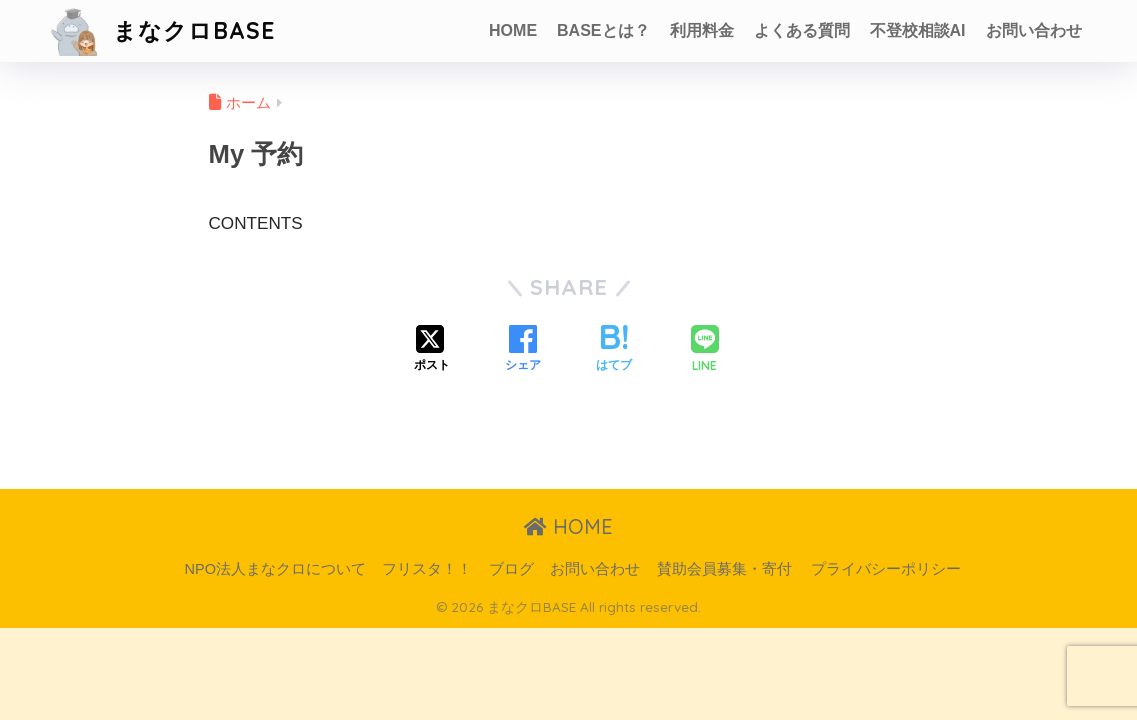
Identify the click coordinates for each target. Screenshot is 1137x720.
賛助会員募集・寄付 (724, 569)
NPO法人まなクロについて (275, 569)
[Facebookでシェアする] (523, 350)
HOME (513, 30)
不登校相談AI (918, 30)
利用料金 (702, 30)
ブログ (511, 569)
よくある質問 (802, 30)
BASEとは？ (603, 30)
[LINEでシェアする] (705, 350)
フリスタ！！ (427, 569)
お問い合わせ (1034, 30)
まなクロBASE (162, 30)
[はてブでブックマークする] (614, 350)
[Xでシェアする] (432, 350)
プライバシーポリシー (886, 569)
